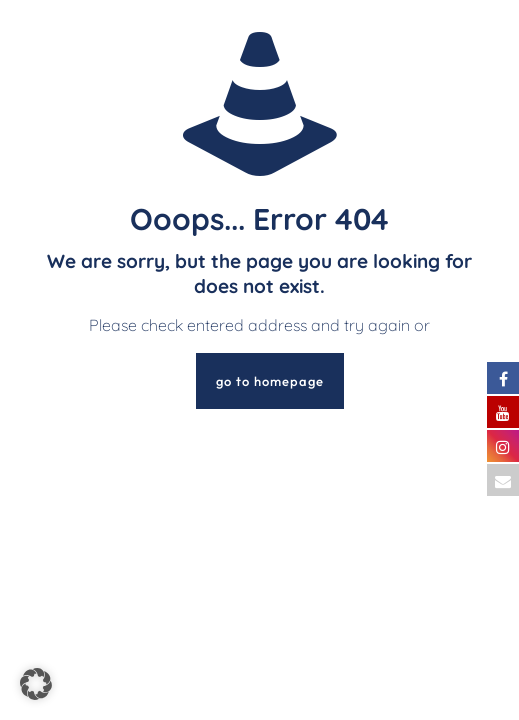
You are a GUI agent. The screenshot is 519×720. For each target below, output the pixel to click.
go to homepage (270, 381)
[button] (36, 684)
